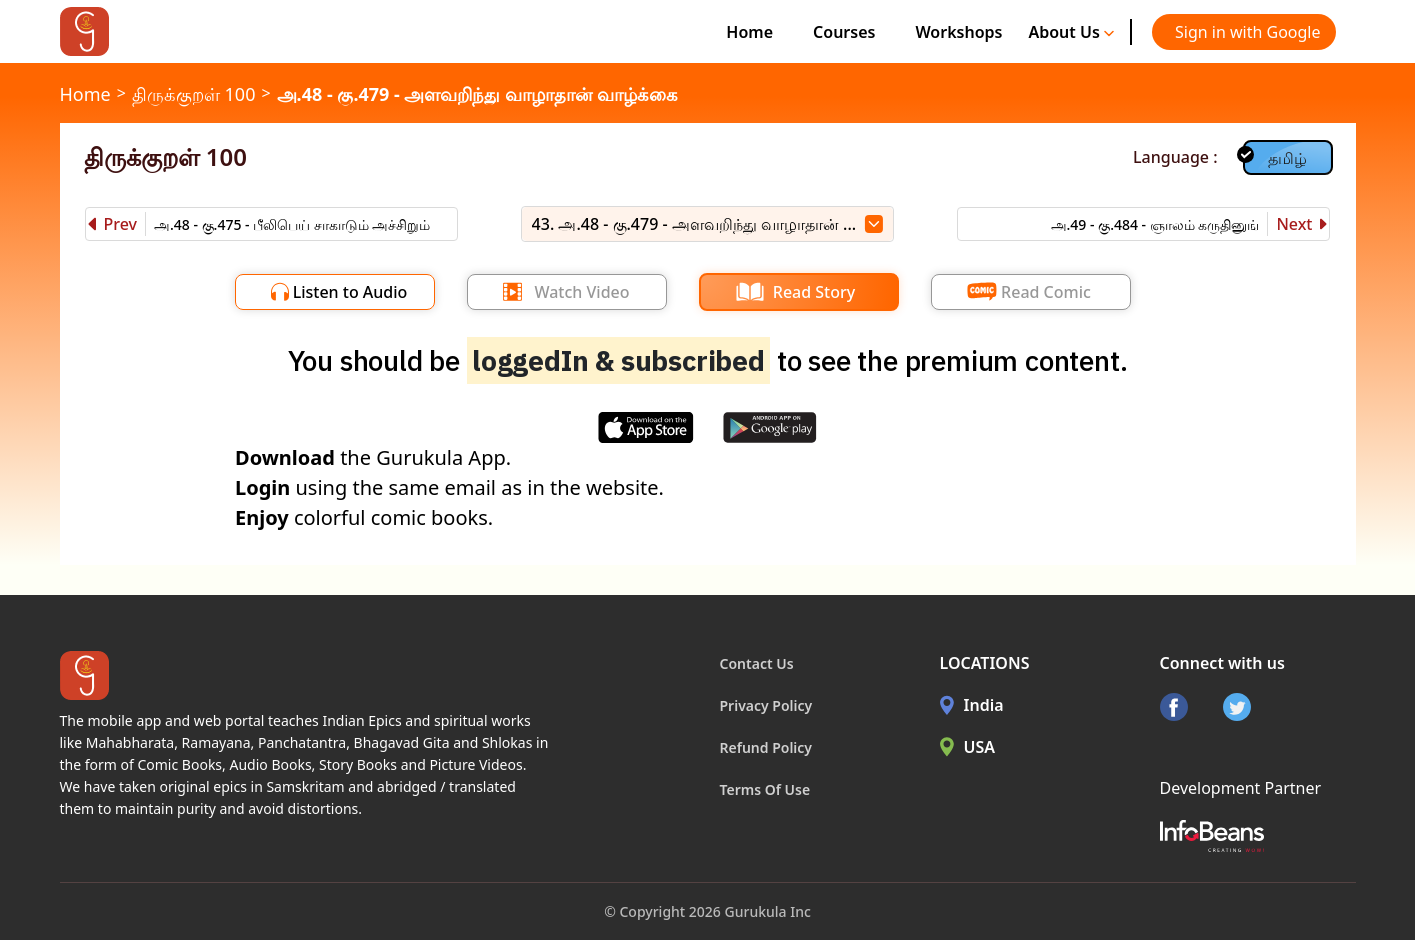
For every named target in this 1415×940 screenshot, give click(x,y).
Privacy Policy (766, 705)
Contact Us (757, 663)
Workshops (958, 32)
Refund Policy (766, 747)
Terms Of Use (765, 789)
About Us (1071, 32)
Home (749, 32)
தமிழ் (1287, 158)
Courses (844, 32)
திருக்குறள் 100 (194, 94)
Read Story (814, 292)
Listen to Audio (350, 292)
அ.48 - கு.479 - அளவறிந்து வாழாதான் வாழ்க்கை (477, 94)
